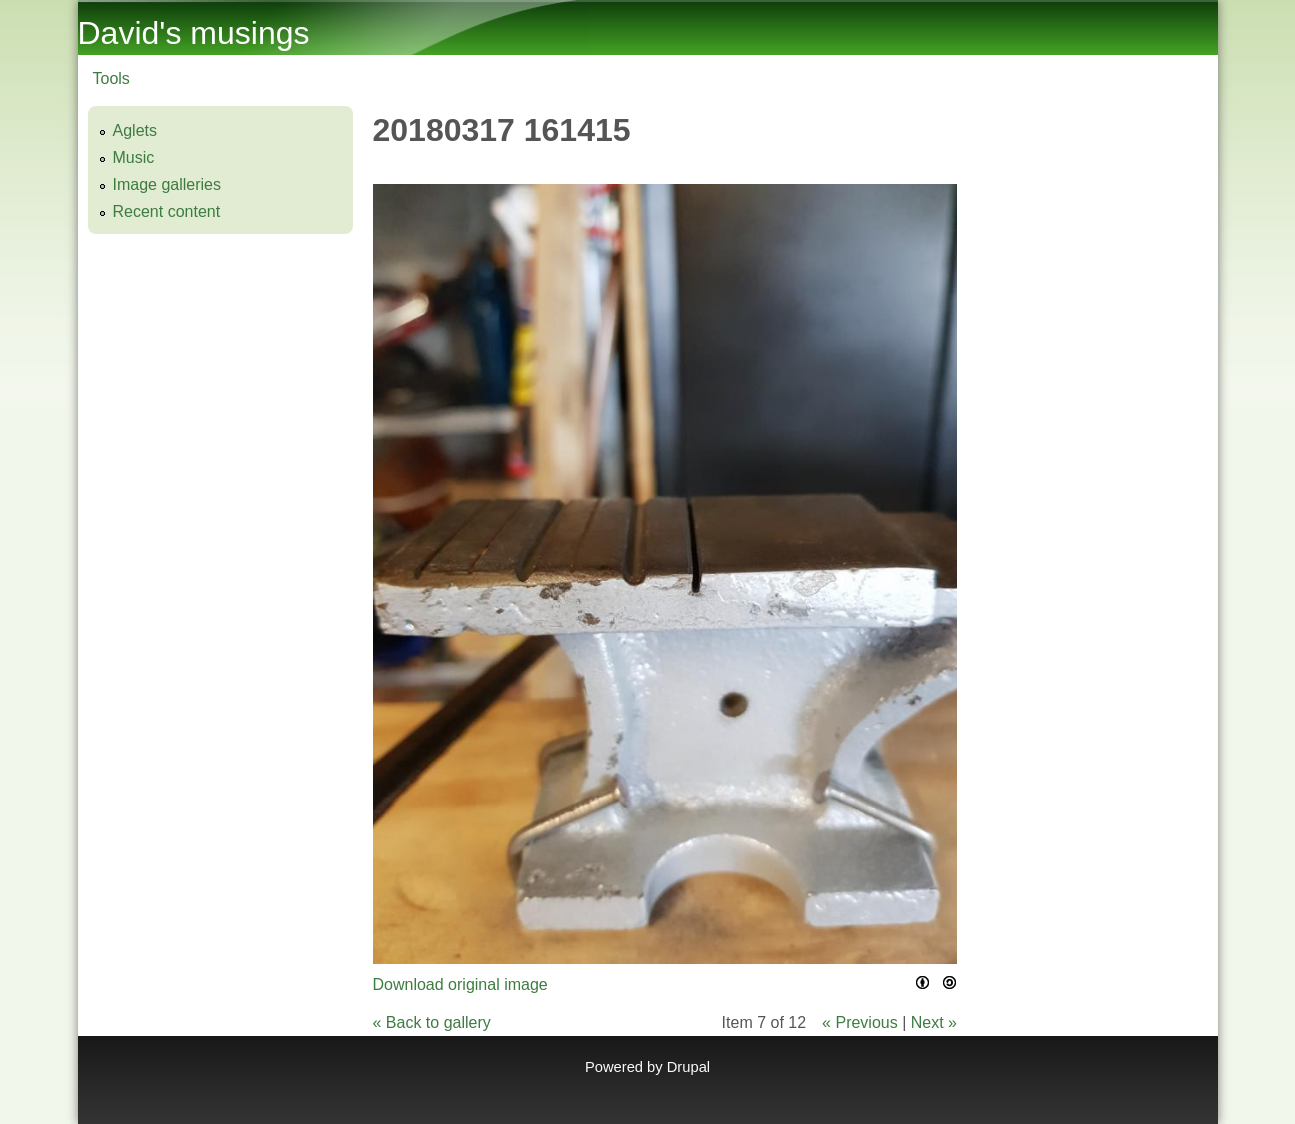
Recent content (167, 211)
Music (134, 157)
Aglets (135, 130)
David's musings (194, 33)
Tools (111, 78)
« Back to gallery (432, 1022)
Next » (934, 1022)
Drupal (688, 1067)
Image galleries (167, 184)
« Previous (860, 1022)
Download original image (460, 984)
